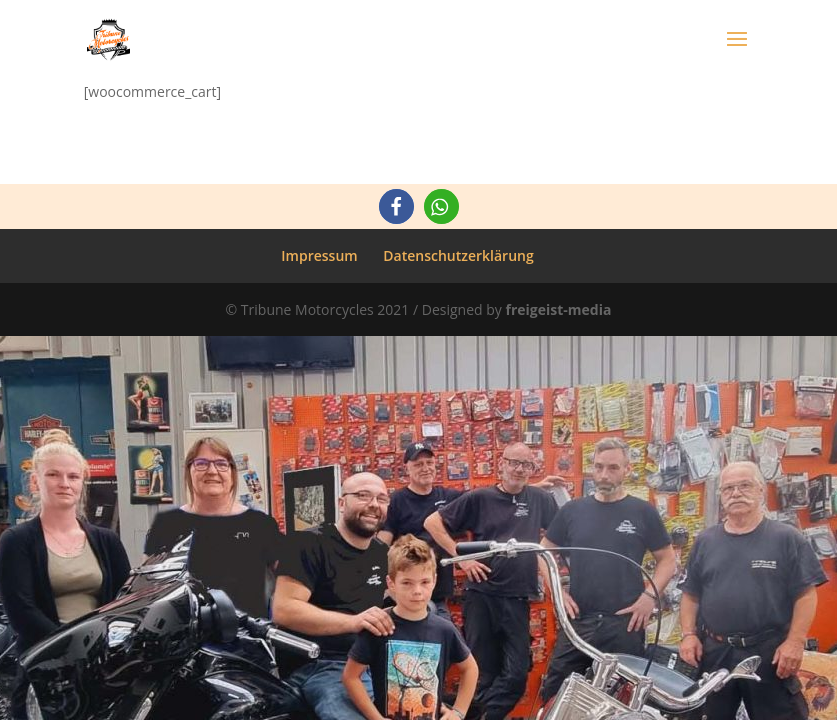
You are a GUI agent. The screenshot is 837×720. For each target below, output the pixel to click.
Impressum (319, 255)
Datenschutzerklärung (458, 255)
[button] (396, 206)
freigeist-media (558, 309)
